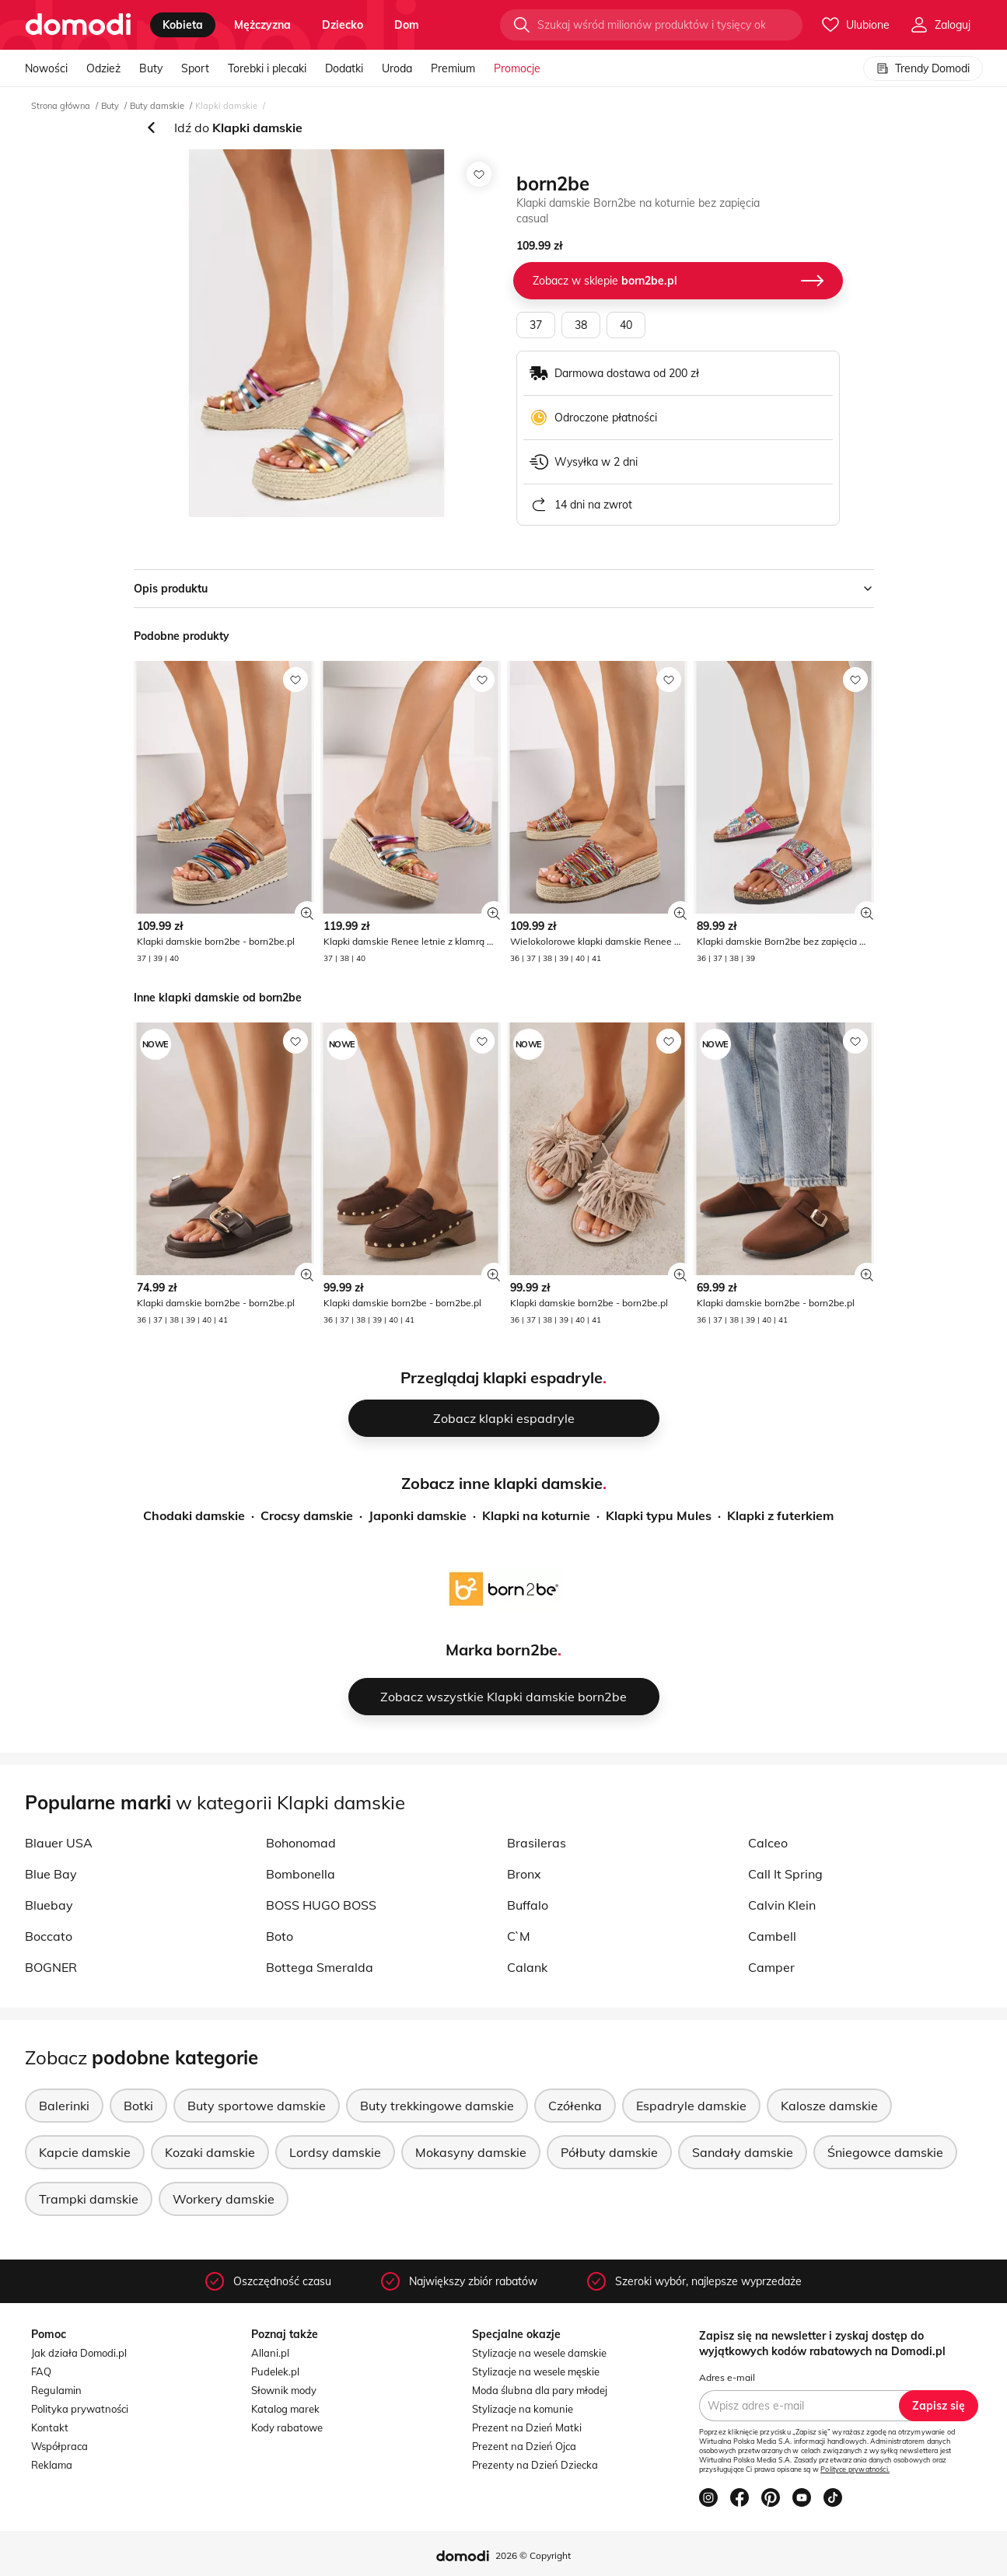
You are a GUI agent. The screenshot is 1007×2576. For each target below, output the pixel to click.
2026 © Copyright (533, 2555)
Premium (453, 68)
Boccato (48, 1936)
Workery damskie (223, 2199)
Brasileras (536, 1843)
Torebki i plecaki (267, 68)
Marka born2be (502, 1649)
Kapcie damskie (85, 2152)
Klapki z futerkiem (780, 1515)
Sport (195, 68)
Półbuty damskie (609, 2152)
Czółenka (575, 2105)
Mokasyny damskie (470, 2152)
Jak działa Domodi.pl (79, 2353)
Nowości (46, 68)
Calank (527, 1967)
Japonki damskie (418, 1515)
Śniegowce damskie (885, 2152)
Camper (771, 1967)
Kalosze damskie (829, 2105)
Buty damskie (157, 105)
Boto (279, 1936)
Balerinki (64, 2105)
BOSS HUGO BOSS (321, 1905)
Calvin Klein (782, 1905)
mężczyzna (262, 25)
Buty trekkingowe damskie (437, 2105)
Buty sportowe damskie (256, 2105)
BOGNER (51, 1967)
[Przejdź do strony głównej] (78, 24)
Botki (138, 2105)
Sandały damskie (742, 2152)
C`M (518, 1936)
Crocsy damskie (306, 1515)
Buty (151, 68)
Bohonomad (301, 1843)
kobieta (183, 25)
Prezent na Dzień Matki (527, 2427)
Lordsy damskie (335, 2152)
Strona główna (60, 105)
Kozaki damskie (210, 2152)
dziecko (342, 25)
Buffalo (527, 1905)
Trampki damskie (88, 2199)
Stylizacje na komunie (522, 2409)
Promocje (517, 68)
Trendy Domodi (923, 68)
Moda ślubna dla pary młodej (539, 2390)
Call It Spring (785, 1874)
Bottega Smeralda (319, 1967)
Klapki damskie (226, 105)
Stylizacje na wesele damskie (539, 2353)
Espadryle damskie (691, 2105)
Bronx (524, 1874)
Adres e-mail (727, 2377)
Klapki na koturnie (536, 1515)
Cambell (772, 1936)
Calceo (768, 1843)
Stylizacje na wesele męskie (536, 2371)
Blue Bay (51, 1874)
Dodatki (344, 68)
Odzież (103, 68)
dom (406, 25)
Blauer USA (59, 1843)
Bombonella (300, 1874)
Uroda (397, 68)
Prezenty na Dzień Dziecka (535, 2465)
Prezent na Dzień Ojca (524, 2446)
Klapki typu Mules (659, 1515)
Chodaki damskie (194, 1515)
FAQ (41, 2371)
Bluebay (49, 1905)
